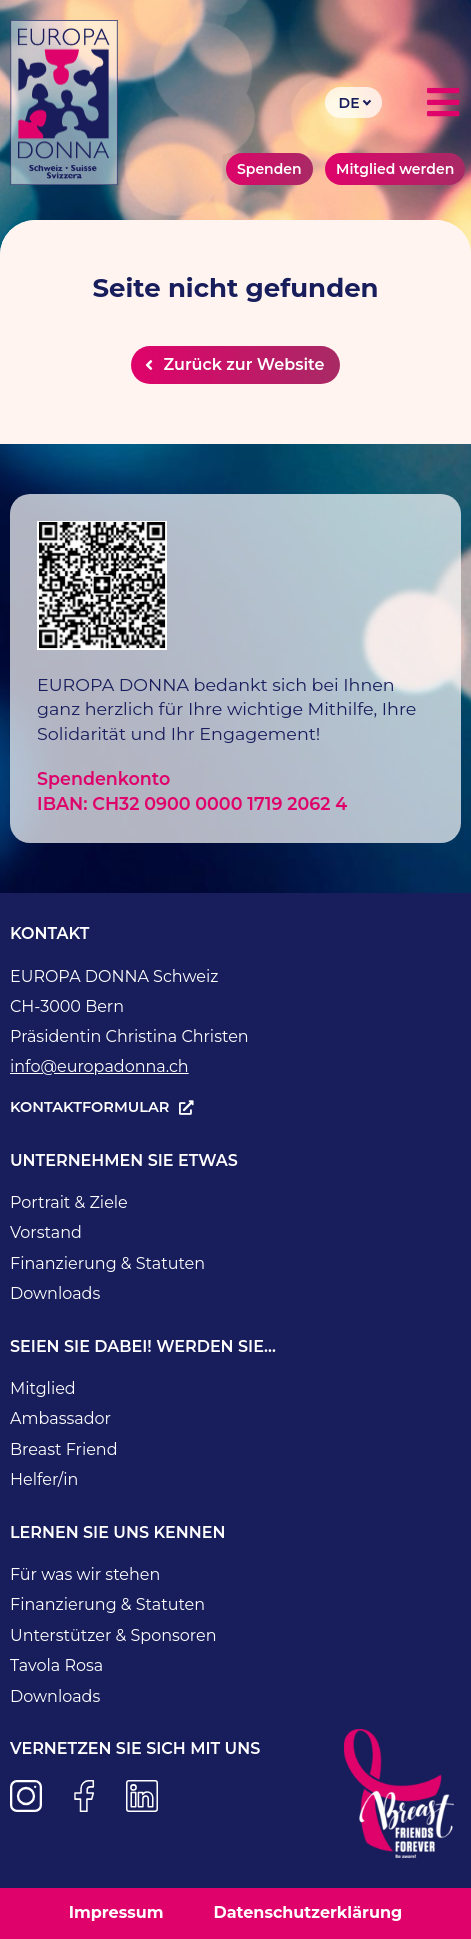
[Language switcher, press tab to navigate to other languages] (353, 102)
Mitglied (43, 1388)
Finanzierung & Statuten (107, 1263)
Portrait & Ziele (69, 1202)
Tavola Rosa (56, 1665)
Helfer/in (44, 1479)
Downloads (55, 1293)
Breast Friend (64, 1449)
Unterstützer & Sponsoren (113, 1635)
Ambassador (60, 1418)
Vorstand (46, 1232)
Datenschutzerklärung (307, 1912)
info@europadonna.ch (99, 1066)
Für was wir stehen (85, 1574)
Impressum (116, 1912)
